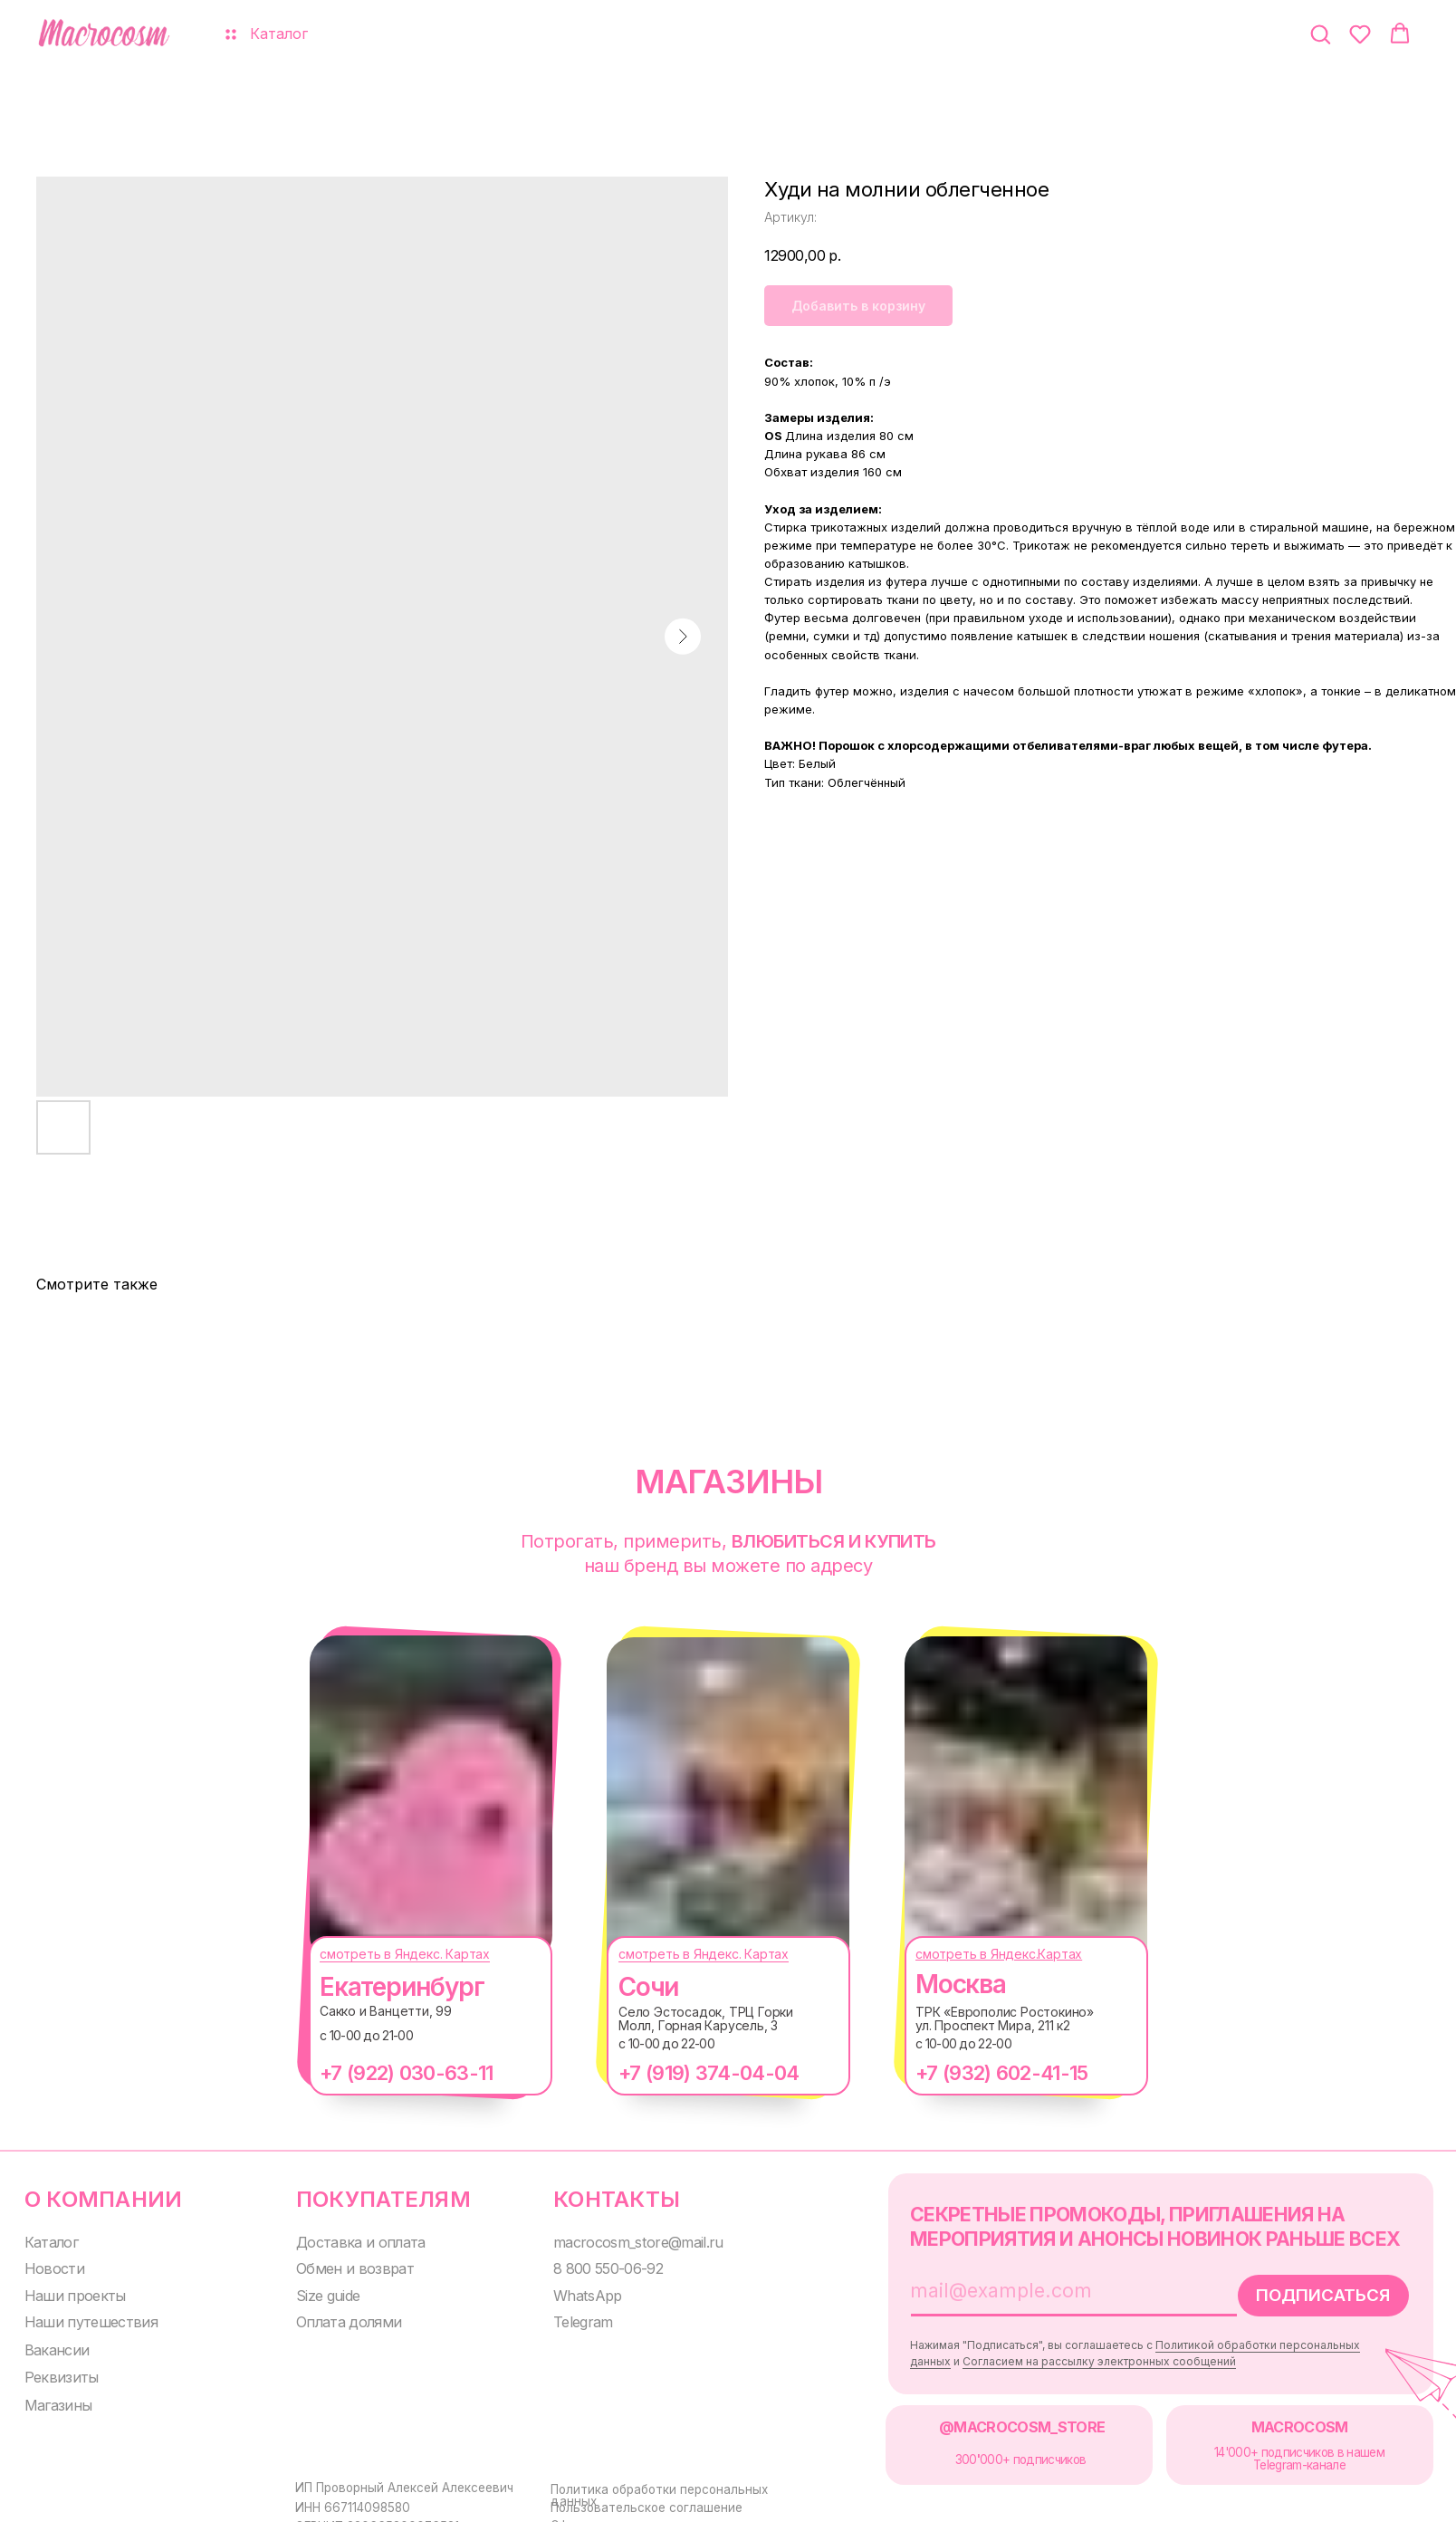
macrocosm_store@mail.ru (617, 2240)
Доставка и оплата (348, 2240)
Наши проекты (69, 2291)
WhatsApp (570, 2291)
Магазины (54, 2398)
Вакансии (53, 2345)
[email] (1029, 2286)
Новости (50, 2265)
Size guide (318, 2291)
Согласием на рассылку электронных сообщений (1073, 2357)
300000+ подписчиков (995, 2452)
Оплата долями (337, 2317)
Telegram (568, 2317)
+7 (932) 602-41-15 (983, 2073)
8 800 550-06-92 (592, 2265)
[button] (1320, 33)
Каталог (49, 2240)
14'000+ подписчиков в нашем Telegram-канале (1267, 2451)
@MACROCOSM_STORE (994, 2419)
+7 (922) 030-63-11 (388, 2073)
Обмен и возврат (341, 2265)
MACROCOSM (1267, 2419)
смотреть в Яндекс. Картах (387, 1953)
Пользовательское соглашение (631, 2498)
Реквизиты (57, 2371)
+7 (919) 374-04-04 (690, 2073)
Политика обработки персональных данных (666, 2481)
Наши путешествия (84, 2317)
